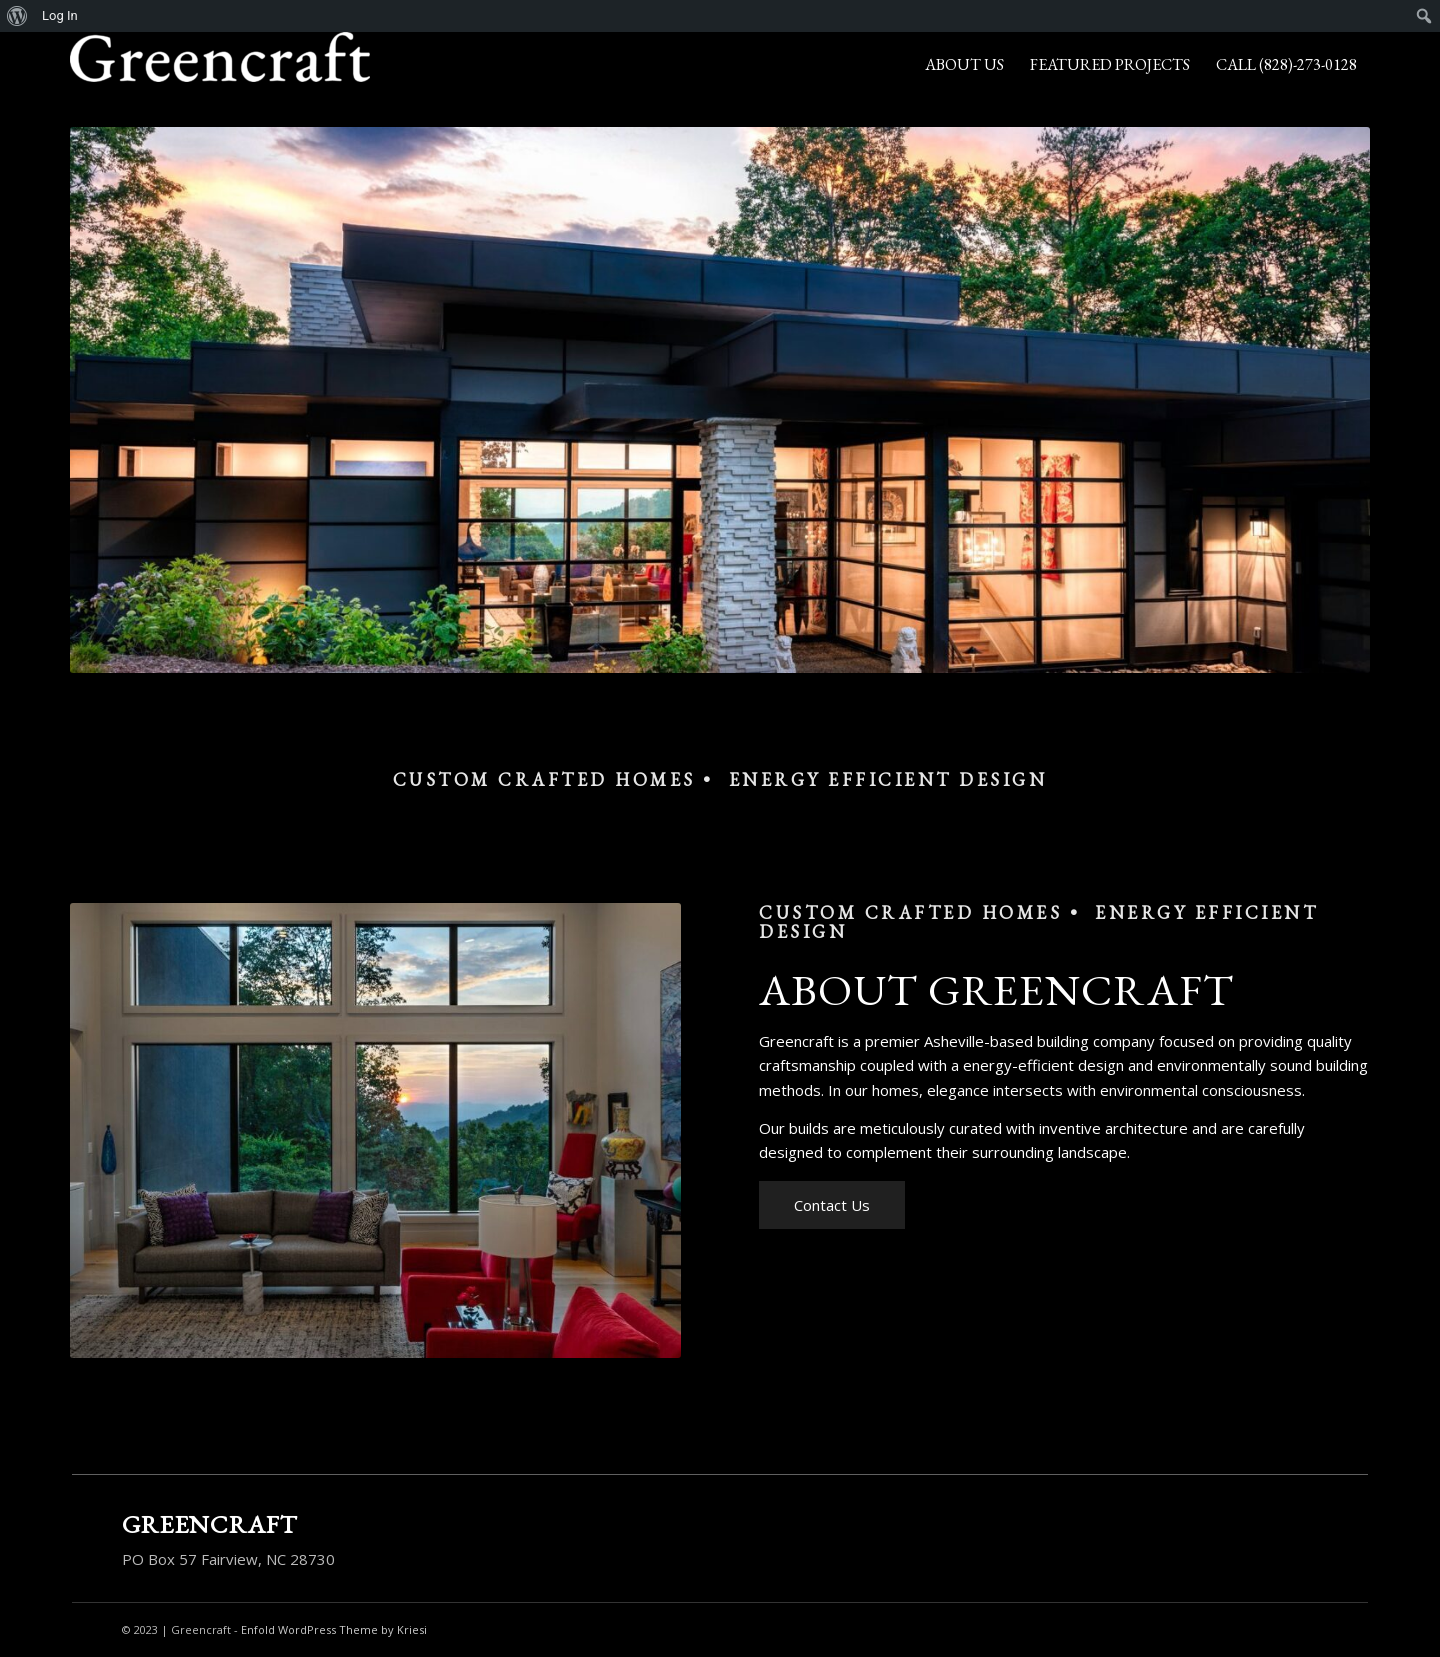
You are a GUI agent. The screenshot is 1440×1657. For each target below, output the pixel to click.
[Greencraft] (220, 64)
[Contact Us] (832, 1205)
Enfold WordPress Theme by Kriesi (334, 1629)
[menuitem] (17, 16)
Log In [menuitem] (60, 15)
